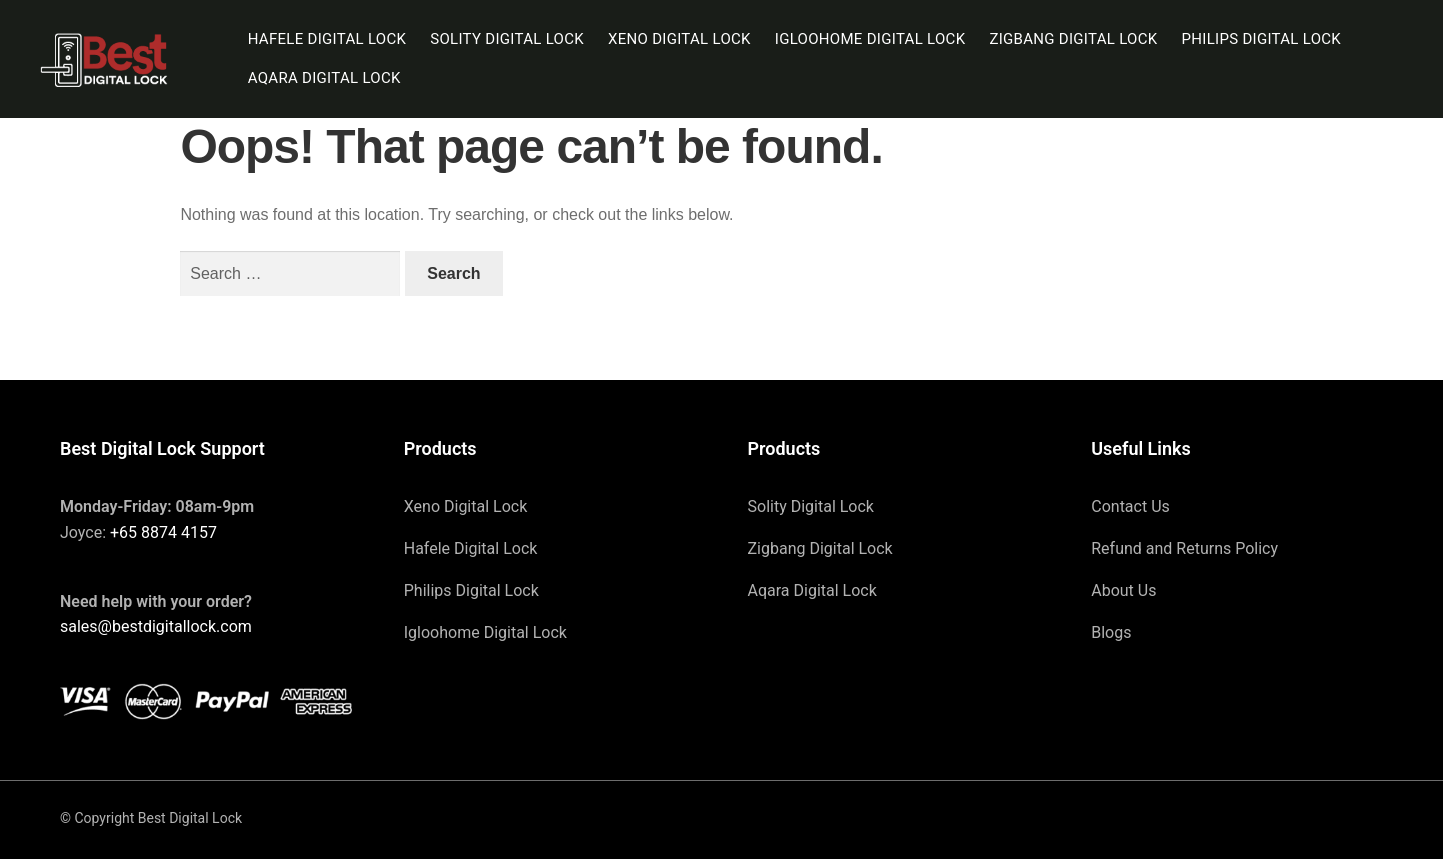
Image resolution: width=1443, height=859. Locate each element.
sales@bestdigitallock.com (156, 626)
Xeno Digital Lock (679, 39)
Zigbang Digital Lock (1073, 39)
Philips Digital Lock (1262, 39)
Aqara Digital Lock (324, 78)
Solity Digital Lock (507, 39)
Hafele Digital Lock (327, 39)
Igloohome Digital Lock (870, 39)
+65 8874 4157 (163, 532)
